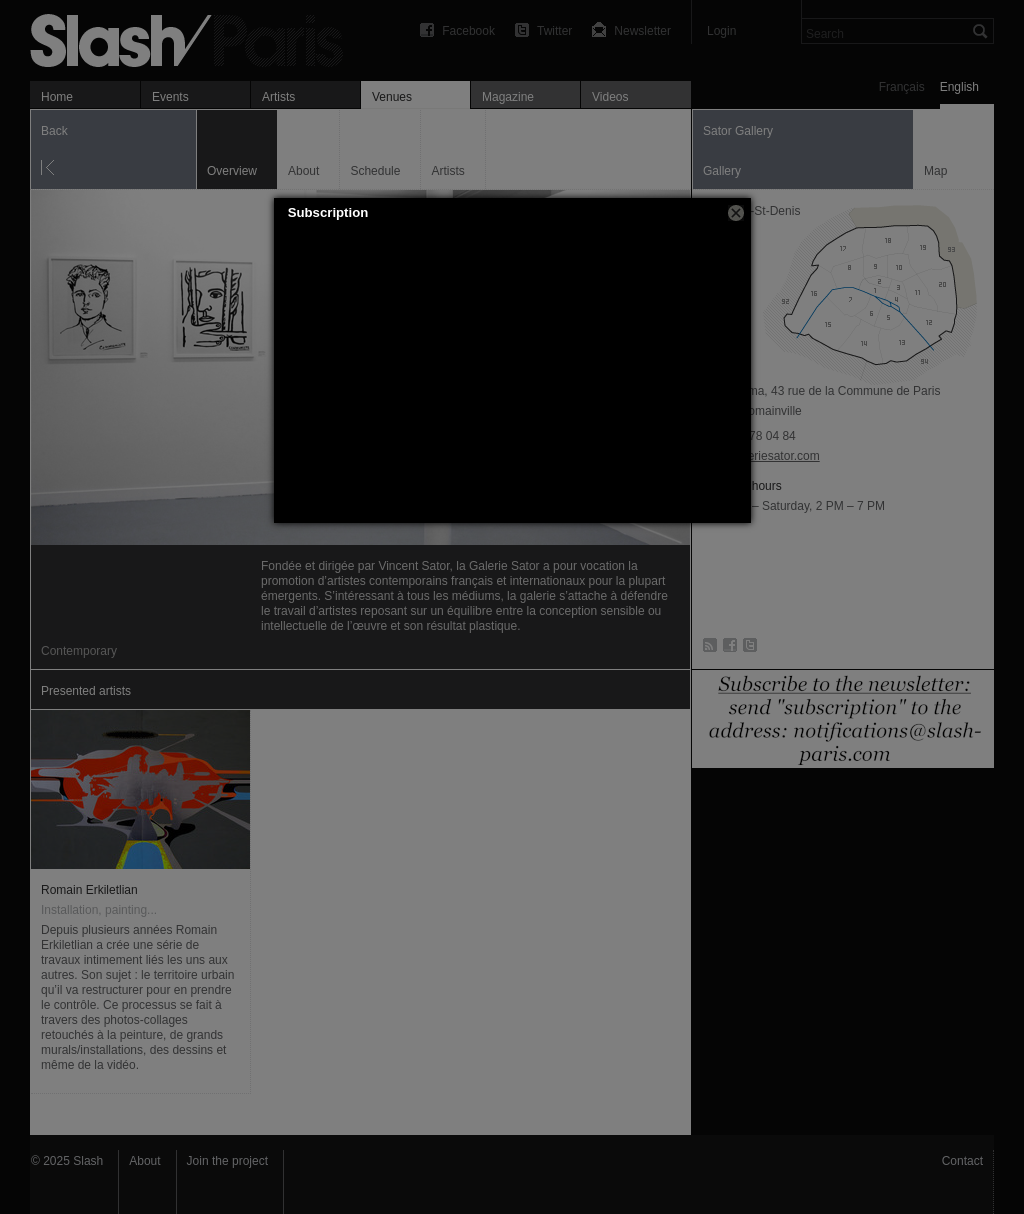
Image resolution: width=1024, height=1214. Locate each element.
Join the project (227, 1161)
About (144, 1161)
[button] (736, 213)
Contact (962, 1161)
